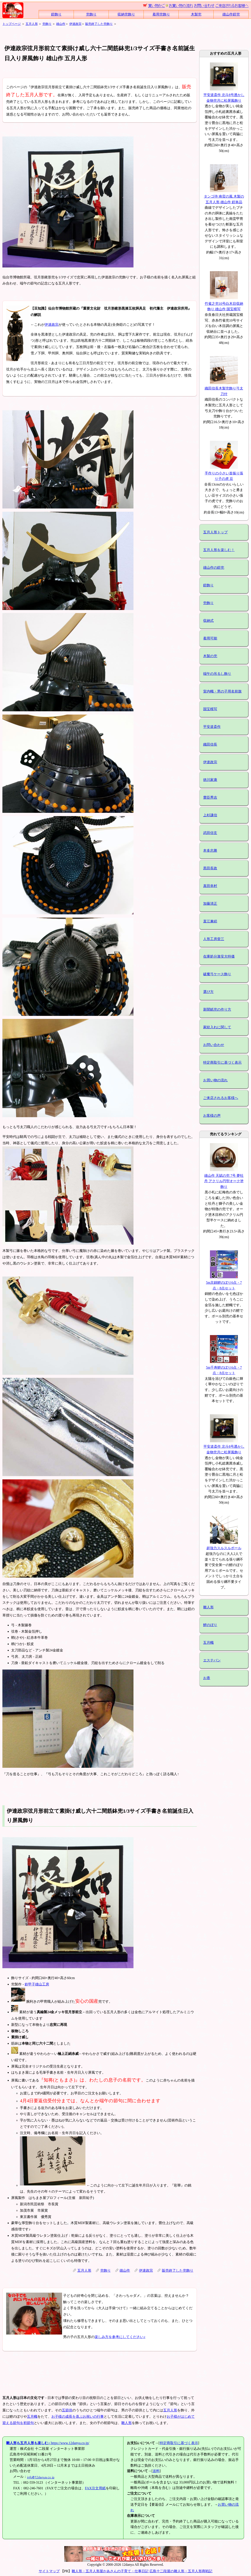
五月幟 (32, 2416)
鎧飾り (56, 14)
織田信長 (210, 744)
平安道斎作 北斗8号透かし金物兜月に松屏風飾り (223, 94)
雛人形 (126, 2423)
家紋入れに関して (217, 1027)
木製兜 (196, 14)
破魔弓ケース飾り (217, 974)
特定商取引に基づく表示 (222, 1062)
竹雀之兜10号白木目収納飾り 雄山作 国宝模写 (224, 303)
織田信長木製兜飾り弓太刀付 (224, 388)
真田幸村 (210, 886)
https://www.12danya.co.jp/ (47, 2443)
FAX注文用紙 (95, 2488)
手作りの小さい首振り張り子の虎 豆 (224, 473)
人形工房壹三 (213, 939)
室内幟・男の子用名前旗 (222, 691)
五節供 (67, 2410)
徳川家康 (210, 780)
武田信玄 (210, 833)
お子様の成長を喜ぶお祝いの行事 (77, 2416)
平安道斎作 (212, 727)
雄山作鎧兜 (231, 14)
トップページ (11, 24)
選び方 (208, 992)
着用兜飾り (161, 14)
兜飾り (91, 14)
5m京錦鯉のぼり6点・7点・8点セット (224, 1282)
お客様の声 (212, 1115)
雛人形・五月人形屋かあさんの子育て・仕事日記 (110, 2571)
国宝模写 (210, 709)
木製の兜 (210, 656)
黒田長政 (210, 868)
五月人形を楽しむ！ (219, 550)
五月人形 (32, 24)
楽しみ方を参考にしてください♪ (120, 2337)
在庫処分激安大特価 (219, 956)
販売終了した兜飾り (99, 24)
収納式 (208, 620)
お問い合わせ (213, 1045)
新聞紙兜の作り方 (217, 1009)
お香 (206, 1678)
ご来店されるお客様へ (220, 1098)
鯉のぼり (210, 1625)
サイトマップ (49, 2571)
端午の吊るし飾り (217, 673)
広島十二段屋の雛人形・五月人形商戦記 (180, 2571)
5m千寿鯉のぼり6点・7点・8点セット (224, 1367)
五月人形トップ (215, 532)
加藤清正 (210, 903)
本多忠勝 (210, 850)
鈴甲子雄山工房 (37, 1984)
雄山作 (60, 24)
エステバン (212, 1660)
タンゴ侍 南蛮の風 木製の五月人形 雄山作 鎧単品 (224, 196)
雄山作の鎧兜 (213, 567)
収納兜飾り (126, 14)
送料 (156, 2471)
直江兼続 (210, 921)
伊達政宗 (75, 24)
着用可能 (210, 638)
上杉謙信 (210, 815)
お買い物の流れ (215, 1080)
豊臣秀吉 (210, 797)
